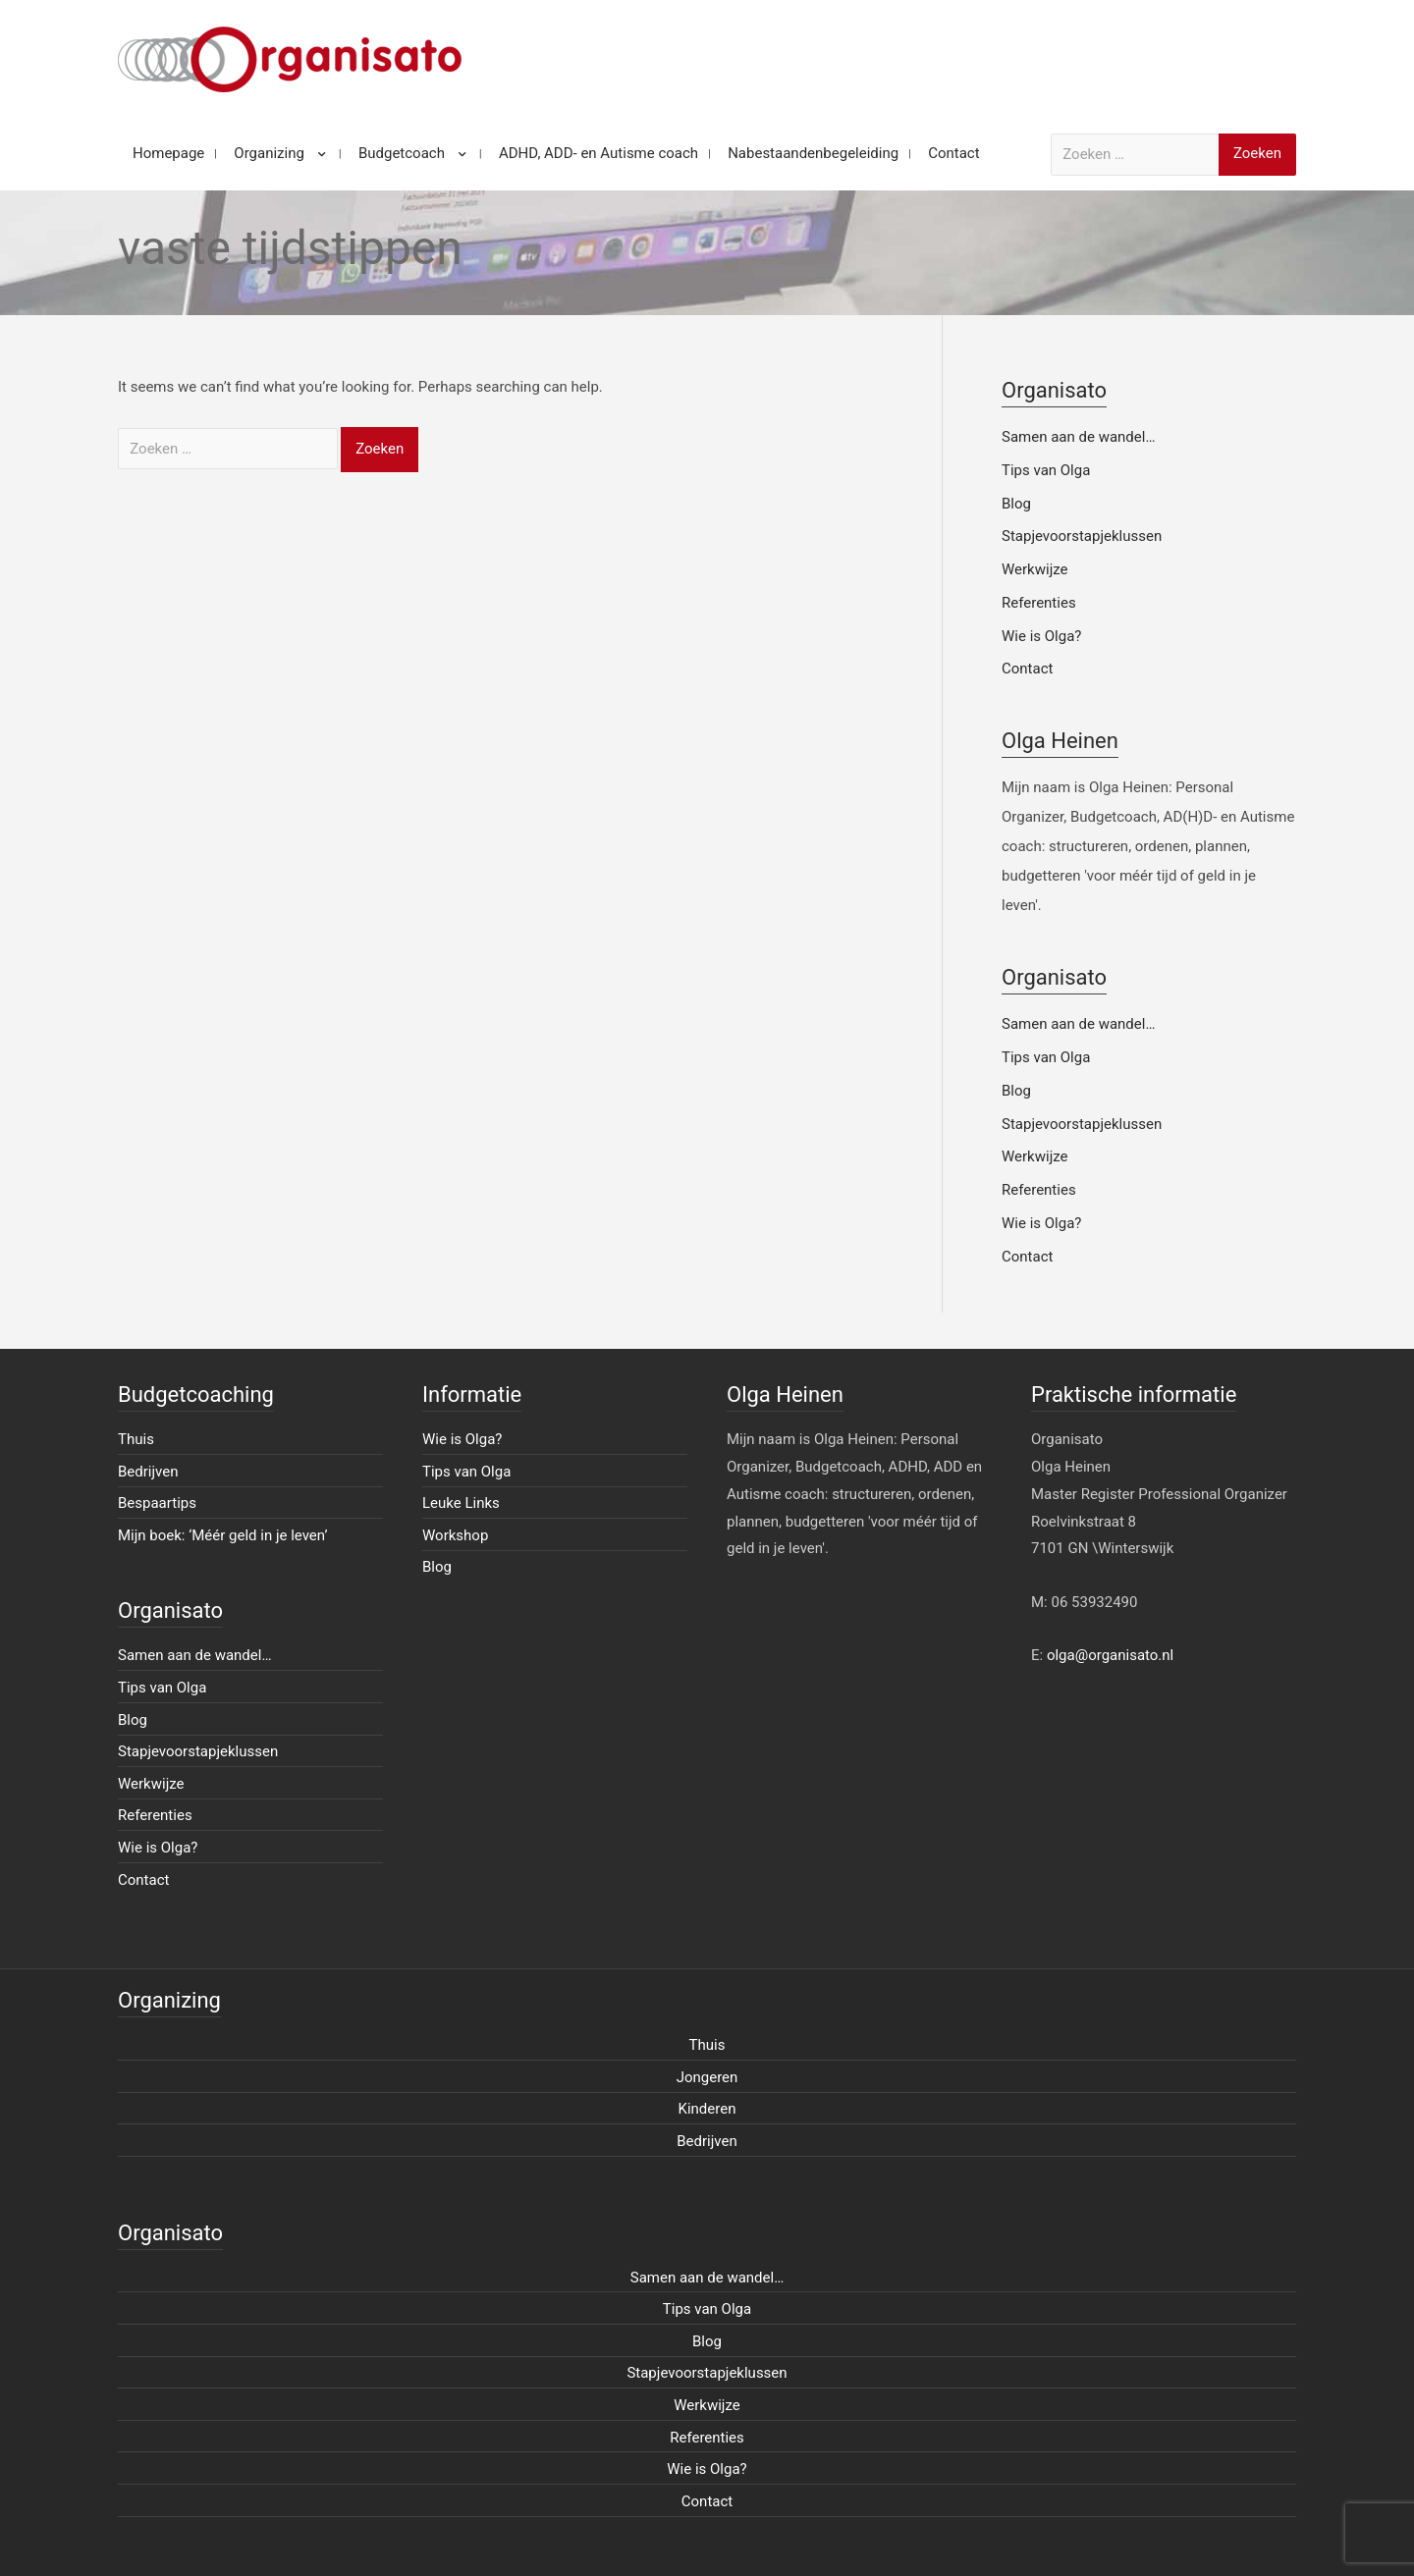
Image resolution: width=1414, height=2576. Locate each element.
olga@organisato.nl (1110, 1655)
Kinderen (707, 2109)
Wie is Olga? (1041, 636)
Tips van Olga (1046, 470)
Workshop (455, 1535)
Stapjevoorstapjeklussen (1082, 536)
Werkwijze (1035, 569)
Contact (1027, 668)
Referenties (1039, 603)
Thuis (136, 1439)
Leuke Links (461, 1503)
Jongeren (707, 2077)
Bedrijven (148, 1471)
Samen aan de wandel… (1078, 437)
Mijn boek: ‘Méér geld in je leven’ (223, 1535)
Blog (1016, 503)
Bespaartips (157, 1503)
